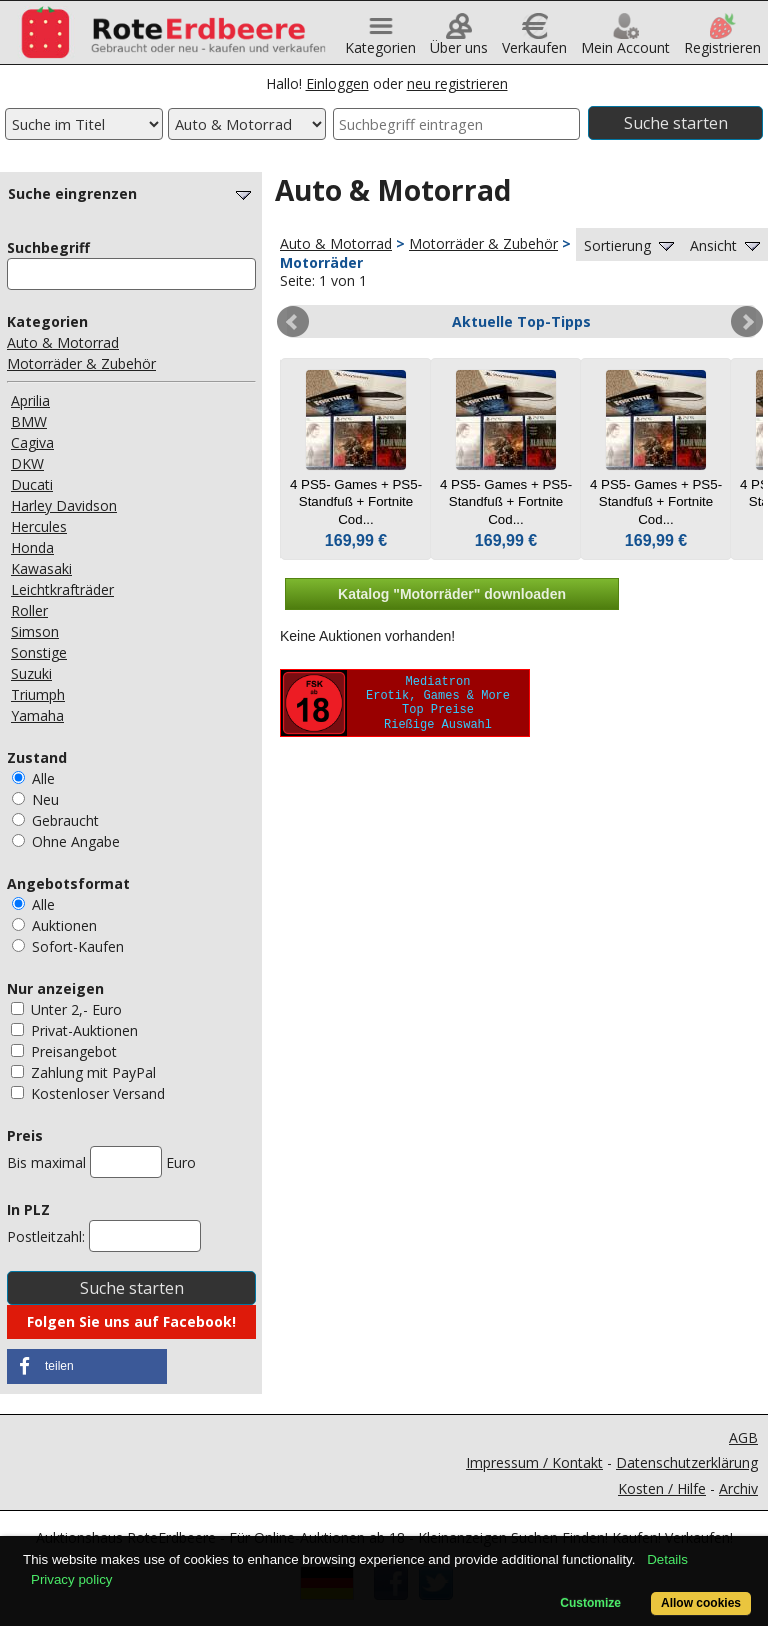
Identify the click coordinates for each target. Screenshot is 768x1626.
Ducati (32, 484)
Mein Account (625, 40)
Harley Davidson (64, 505)
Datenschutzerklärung (687, 1462)
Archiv (738, 1488)
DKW (27, 463)
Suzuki (31, 673)
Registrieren (722, 40)
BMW (29, 421)
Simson (35, 631)
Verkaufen (534, 40)
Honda (32, 547)
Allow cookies (701, 1603)
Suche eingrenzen (132, 193)
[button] (87, 1366)
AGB (743, 1437)
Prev (293, 322)
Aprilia (30, 400)
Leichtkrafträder (62, 589)
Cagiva (32, 442)
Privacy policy (71, 1579)
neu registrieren (457, 83)
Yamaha (37, 715)
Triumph (38, 694)
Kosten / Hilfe (662, 1488)
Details (667, 1559)
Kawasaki (41, 568)
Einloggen (337, 83)
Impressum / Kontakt (534, 1462)
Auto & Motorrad (63, 342)
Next (747, 322)
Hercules (39, 526)
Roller (29, 610)
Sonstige (39, 652)
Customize (590, 1603)
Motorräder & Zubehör (81, 363)
